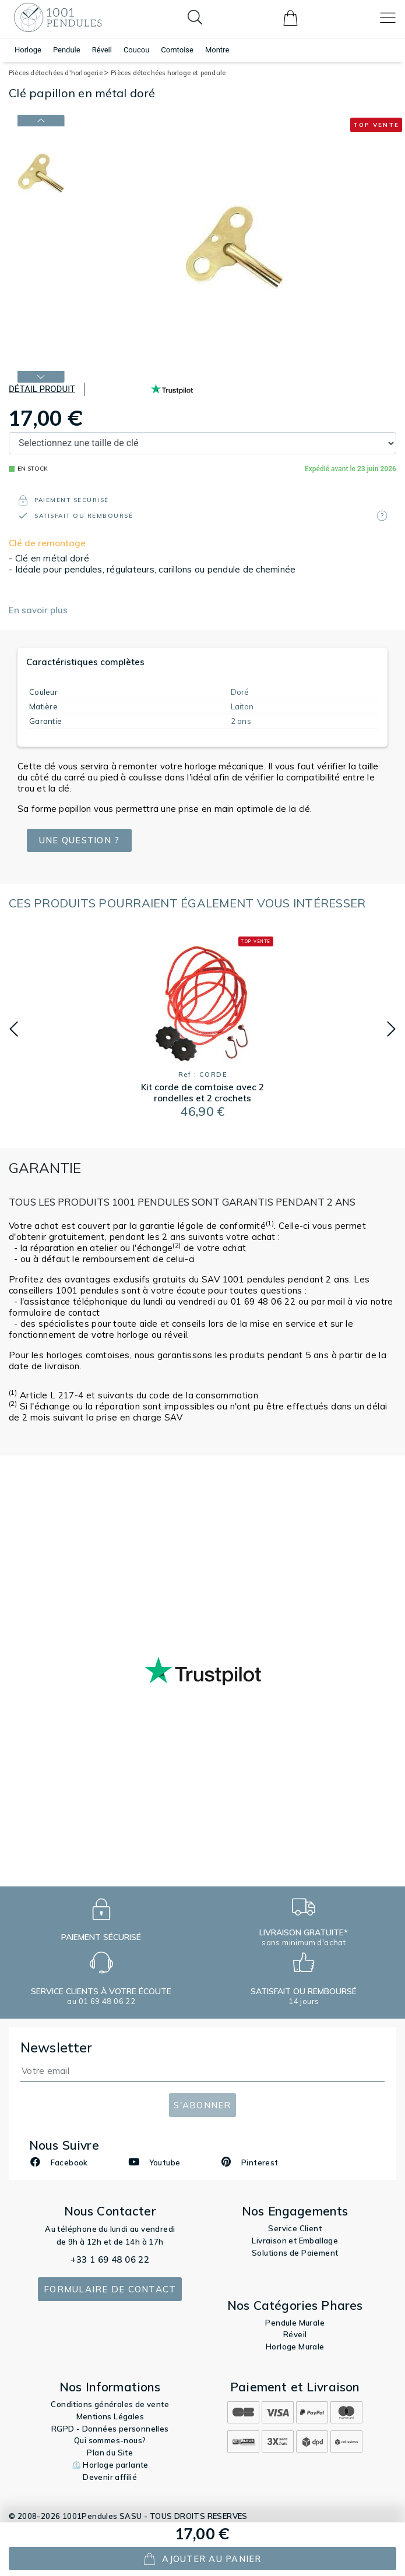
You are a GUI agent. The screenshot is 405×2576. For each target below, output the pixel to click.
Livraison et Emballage (295, 2240)
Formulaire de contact (110, 2289)
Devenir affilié (110, 2477)
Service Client (295, 2228)
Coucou (136, 49)
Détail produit (42, 389)
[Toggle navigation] (387, 17)
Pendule (66, 49)
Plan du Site (110, 2452)
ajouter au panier (202, 2559)
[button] (14, 1029)
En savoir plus (38, 610)
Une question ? (81, 840)
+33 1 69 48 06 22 (110, 2259)
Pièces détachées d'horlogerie (58, 73)
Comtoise (177, 49)
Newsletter (56, 2047)
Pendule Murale (295, 2322)
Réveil (102, 49)
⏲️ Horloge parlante (110, 2464)
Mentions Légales (110, 2416)
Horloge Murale (295, 2346)
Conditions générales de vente (110, 2404)
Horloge (28, 49)
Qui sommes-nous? (110, 2440)
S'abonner (202, 2105)
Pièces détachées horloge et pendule (168, 73)
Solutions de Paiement (295, 2252)
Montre (217, 49)
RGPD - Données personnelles (110, 2428)
